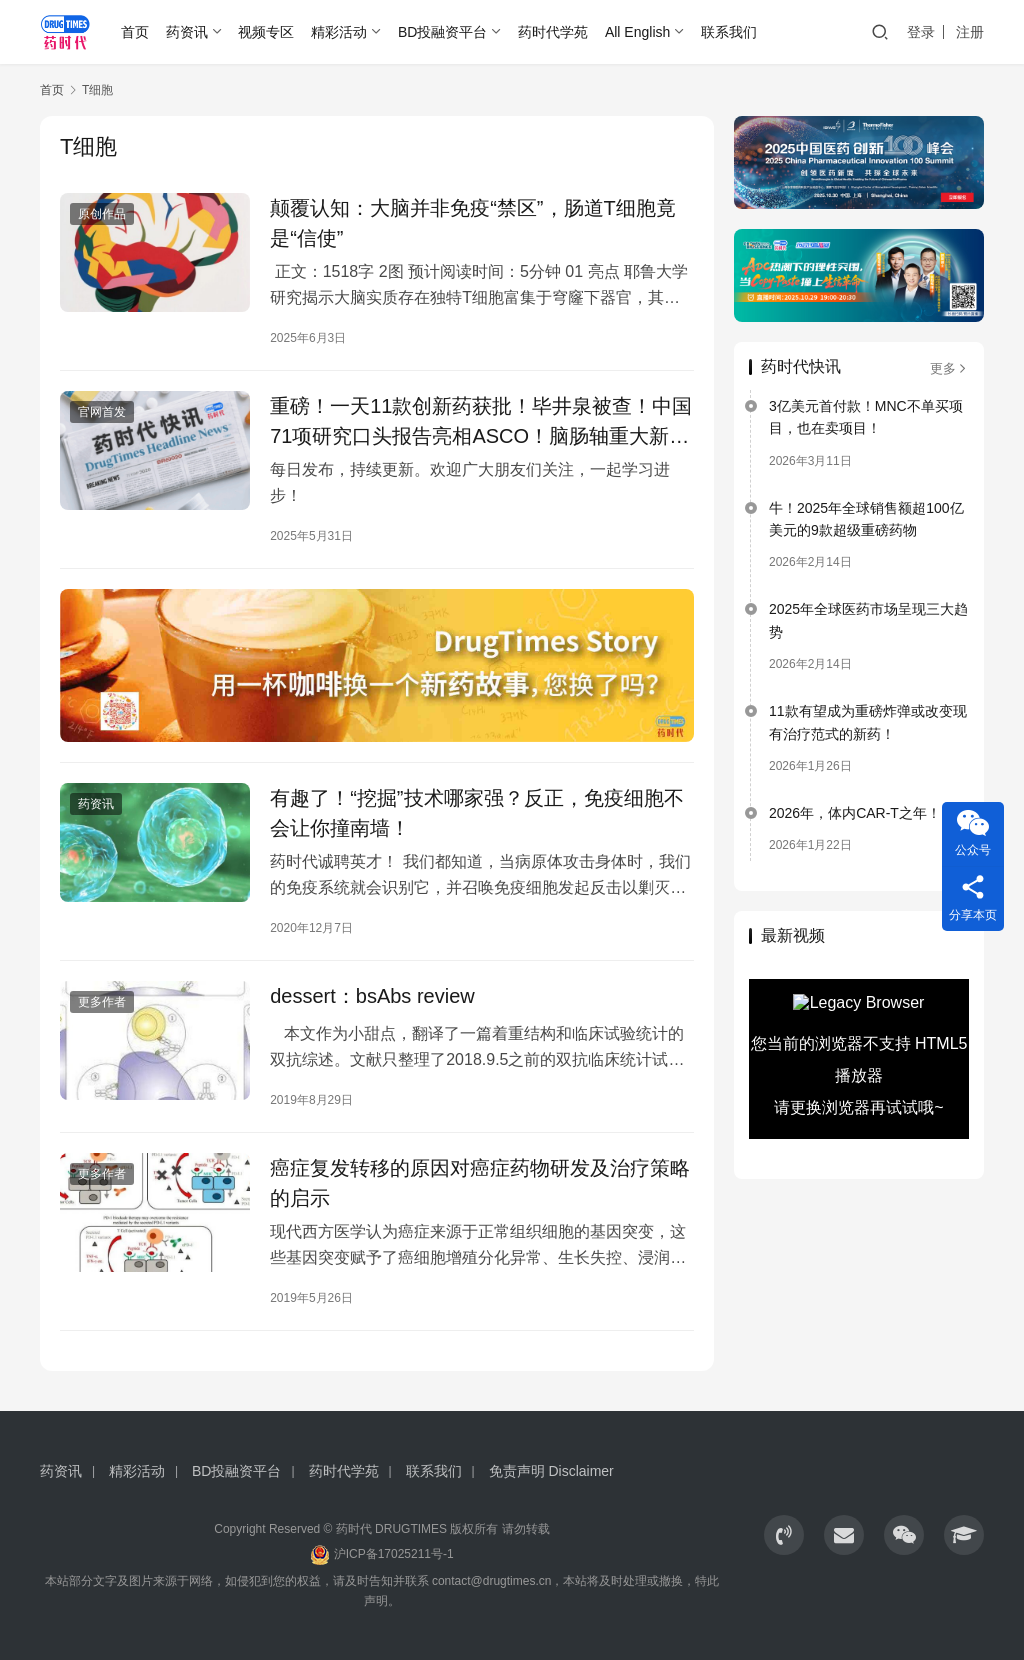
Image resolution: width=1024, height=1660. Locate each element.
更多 (949, 368)
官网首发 (102, 412)
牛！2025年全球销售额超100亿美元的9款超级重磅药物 (866, 519)
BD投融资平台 (442, 32)
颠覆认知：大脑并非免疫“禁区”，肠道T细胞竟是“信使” (473, 223)
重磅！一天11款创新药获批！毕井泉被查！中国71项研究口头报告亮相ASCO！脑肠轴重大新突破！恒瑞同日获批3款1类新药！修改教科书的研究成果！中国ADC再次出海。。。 (481, 421)
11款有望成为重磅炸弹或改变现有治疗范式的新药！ (868, 722)
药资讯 (187, 32)
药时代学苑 (553, 32)
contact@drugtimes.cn (492, 1581)
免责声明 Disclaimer (551, 1471)
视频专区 (266, 32)
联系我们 (729, 32)
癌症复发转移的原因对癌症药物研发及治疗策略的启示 (480, 1183)
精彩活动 (339, 32)
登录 (921, 32)
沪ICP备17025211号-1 (394, 1554)
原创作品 (102, 214)
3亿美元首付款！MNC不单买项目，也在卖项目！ (866, 417)
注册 (970, 32)
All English (637, 32)
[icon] (784, 1535)
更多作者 (102, 1002)
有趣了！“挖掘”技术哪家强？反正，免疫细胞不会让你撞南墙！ (476, 813)
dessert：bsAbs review (372, 996)
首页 (135, 32)
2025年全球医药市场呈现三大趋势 (868, 620)
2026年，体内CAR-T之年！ (855, 813)
